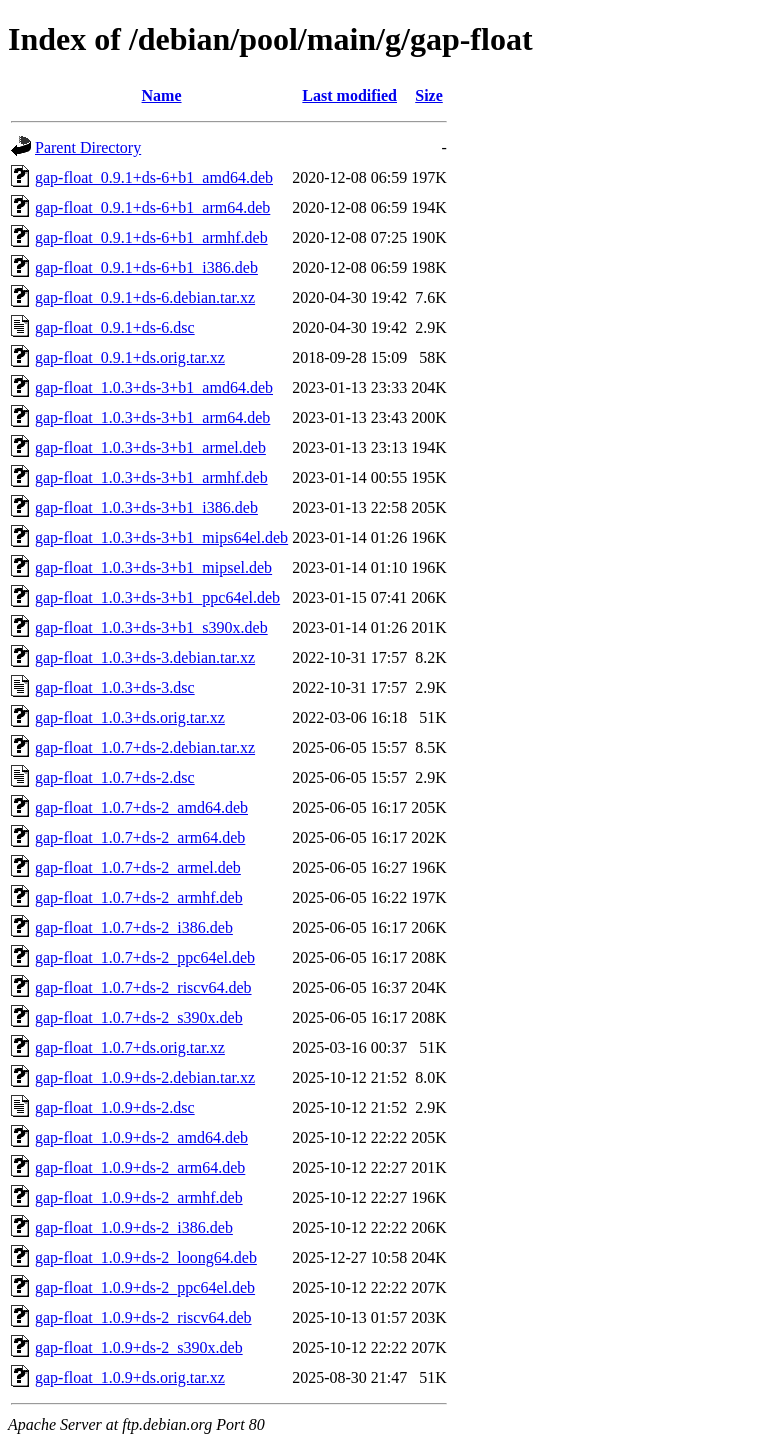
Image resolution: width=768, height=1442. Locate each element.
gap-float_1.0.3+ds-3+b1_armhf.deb (151, 477)
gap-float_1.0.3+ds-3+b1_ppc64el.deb (157, 597)
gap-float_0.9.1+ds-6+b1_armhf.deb (151, 237)
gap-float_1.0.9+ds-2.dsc (115, 1107)
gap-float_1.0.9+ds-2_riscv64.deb (143, 1317)
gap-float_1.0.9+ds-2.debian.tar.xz (145, 1077)
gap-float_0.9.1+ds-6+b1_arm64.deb (152, 207)
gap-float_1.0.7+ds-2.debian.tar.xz (145, 747)
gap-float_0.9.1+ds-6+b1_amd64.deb (154, 177)
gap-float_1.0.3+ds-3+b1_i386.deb (146, 507)
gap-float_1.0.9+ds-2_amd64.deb (141, 1137)
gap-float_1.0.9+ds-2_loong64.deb (146, 1257)
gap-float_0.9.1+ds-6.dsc (115, 327)
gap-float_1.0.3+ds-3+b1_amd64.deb (154, 387)
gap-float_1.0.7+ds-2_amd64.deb (141, 807)
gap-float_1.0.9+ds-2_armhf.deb (139, 1197)
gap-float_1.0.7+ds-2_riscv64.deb (143, 987)
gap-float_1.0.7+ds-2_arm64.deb (140, 837)
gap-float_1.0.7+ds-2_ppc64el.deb (145, 957)
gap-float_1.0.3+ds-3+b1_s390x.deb (151, 627)
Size (429, 95)
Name (162, 95)
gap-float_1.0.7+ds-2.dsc (115, 777)
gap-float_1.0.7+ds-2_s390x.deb (139, 1017)
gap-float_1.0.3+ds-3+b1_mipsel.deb (153, 567)
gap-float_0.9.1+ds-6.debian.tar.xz (145, 297)
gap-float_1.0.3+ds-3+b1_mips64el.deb (161, 537)
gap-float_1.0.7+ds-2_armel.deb (138, 867)
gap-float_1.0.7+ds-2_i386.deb (134, 927)
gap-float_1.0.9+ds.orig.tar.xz (130, 1377)
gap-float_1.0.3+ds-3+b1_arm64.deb (152, 417)
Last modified (349, 95)
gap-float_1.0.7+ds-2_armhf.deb (139, 897)
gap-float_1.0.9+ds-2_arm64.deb (140, 1167)
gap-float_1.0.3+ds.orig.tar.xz (130, 717)
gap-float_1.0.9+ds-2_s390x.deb (139, 1347)
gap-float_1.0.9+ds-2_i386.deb (134, 1227)
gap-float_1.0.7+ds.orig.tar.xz (130, 1047)
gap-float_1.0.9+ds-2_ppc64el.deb (145, 1287)
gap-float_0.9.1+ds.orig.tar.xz (130, 357)
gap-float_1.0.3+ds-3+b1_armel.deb (150, 447)
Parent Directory (88, 147)
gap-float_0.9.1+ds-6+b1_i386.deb (146, 267)
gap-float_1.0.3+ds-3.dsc (115, 687)
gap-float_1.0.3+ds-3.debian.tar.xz (145, 657)
